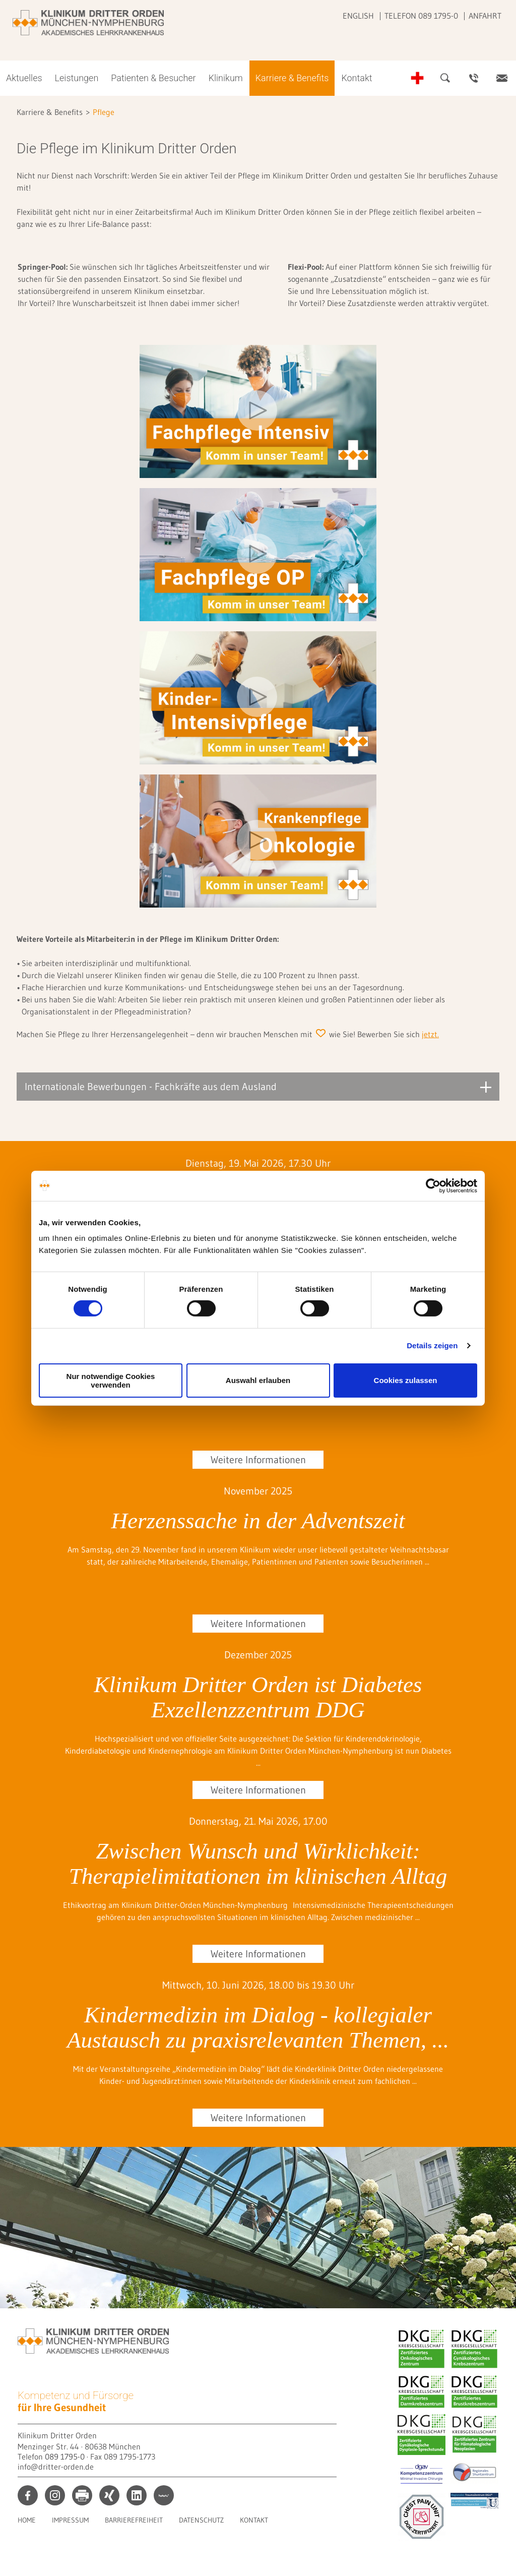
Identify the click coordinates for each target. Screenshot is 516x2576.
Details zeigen (432, 1345)
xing (109, 2495)
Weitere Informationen (258, 1460)
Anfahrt (485, 16)
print (82, 2495)
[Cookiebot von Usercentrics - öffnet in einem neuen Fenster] (433, 1185)
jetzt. (430, 1034)
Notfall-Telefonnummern (417, 78)
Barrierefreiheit (134, 2520)
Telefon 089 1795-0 (421, 16)
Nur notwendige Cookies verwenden (111, 1380)
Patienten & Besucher (153, 78)
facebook (28, 2495)
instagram (55, 2495)
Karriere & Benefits (292, 78)
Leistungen (77, 78)
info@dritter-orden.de (56, 2467)
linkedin (136, 2495)
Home (27, 2520)
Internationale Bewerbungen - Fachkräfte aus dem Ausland (151, 1087)
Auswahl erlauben (258, 1380)
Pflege (103, 112)
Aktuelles (24, 78)
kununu (164, 2495)
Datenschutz (201, 2520)
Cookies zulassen (405, 1380)
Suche (445, 78)
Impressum (70, 2520)
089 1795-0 (65, 2456)
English (358, 16)
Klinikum (226, 78)
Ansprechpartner (474, 78)
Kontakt (356, 78)
